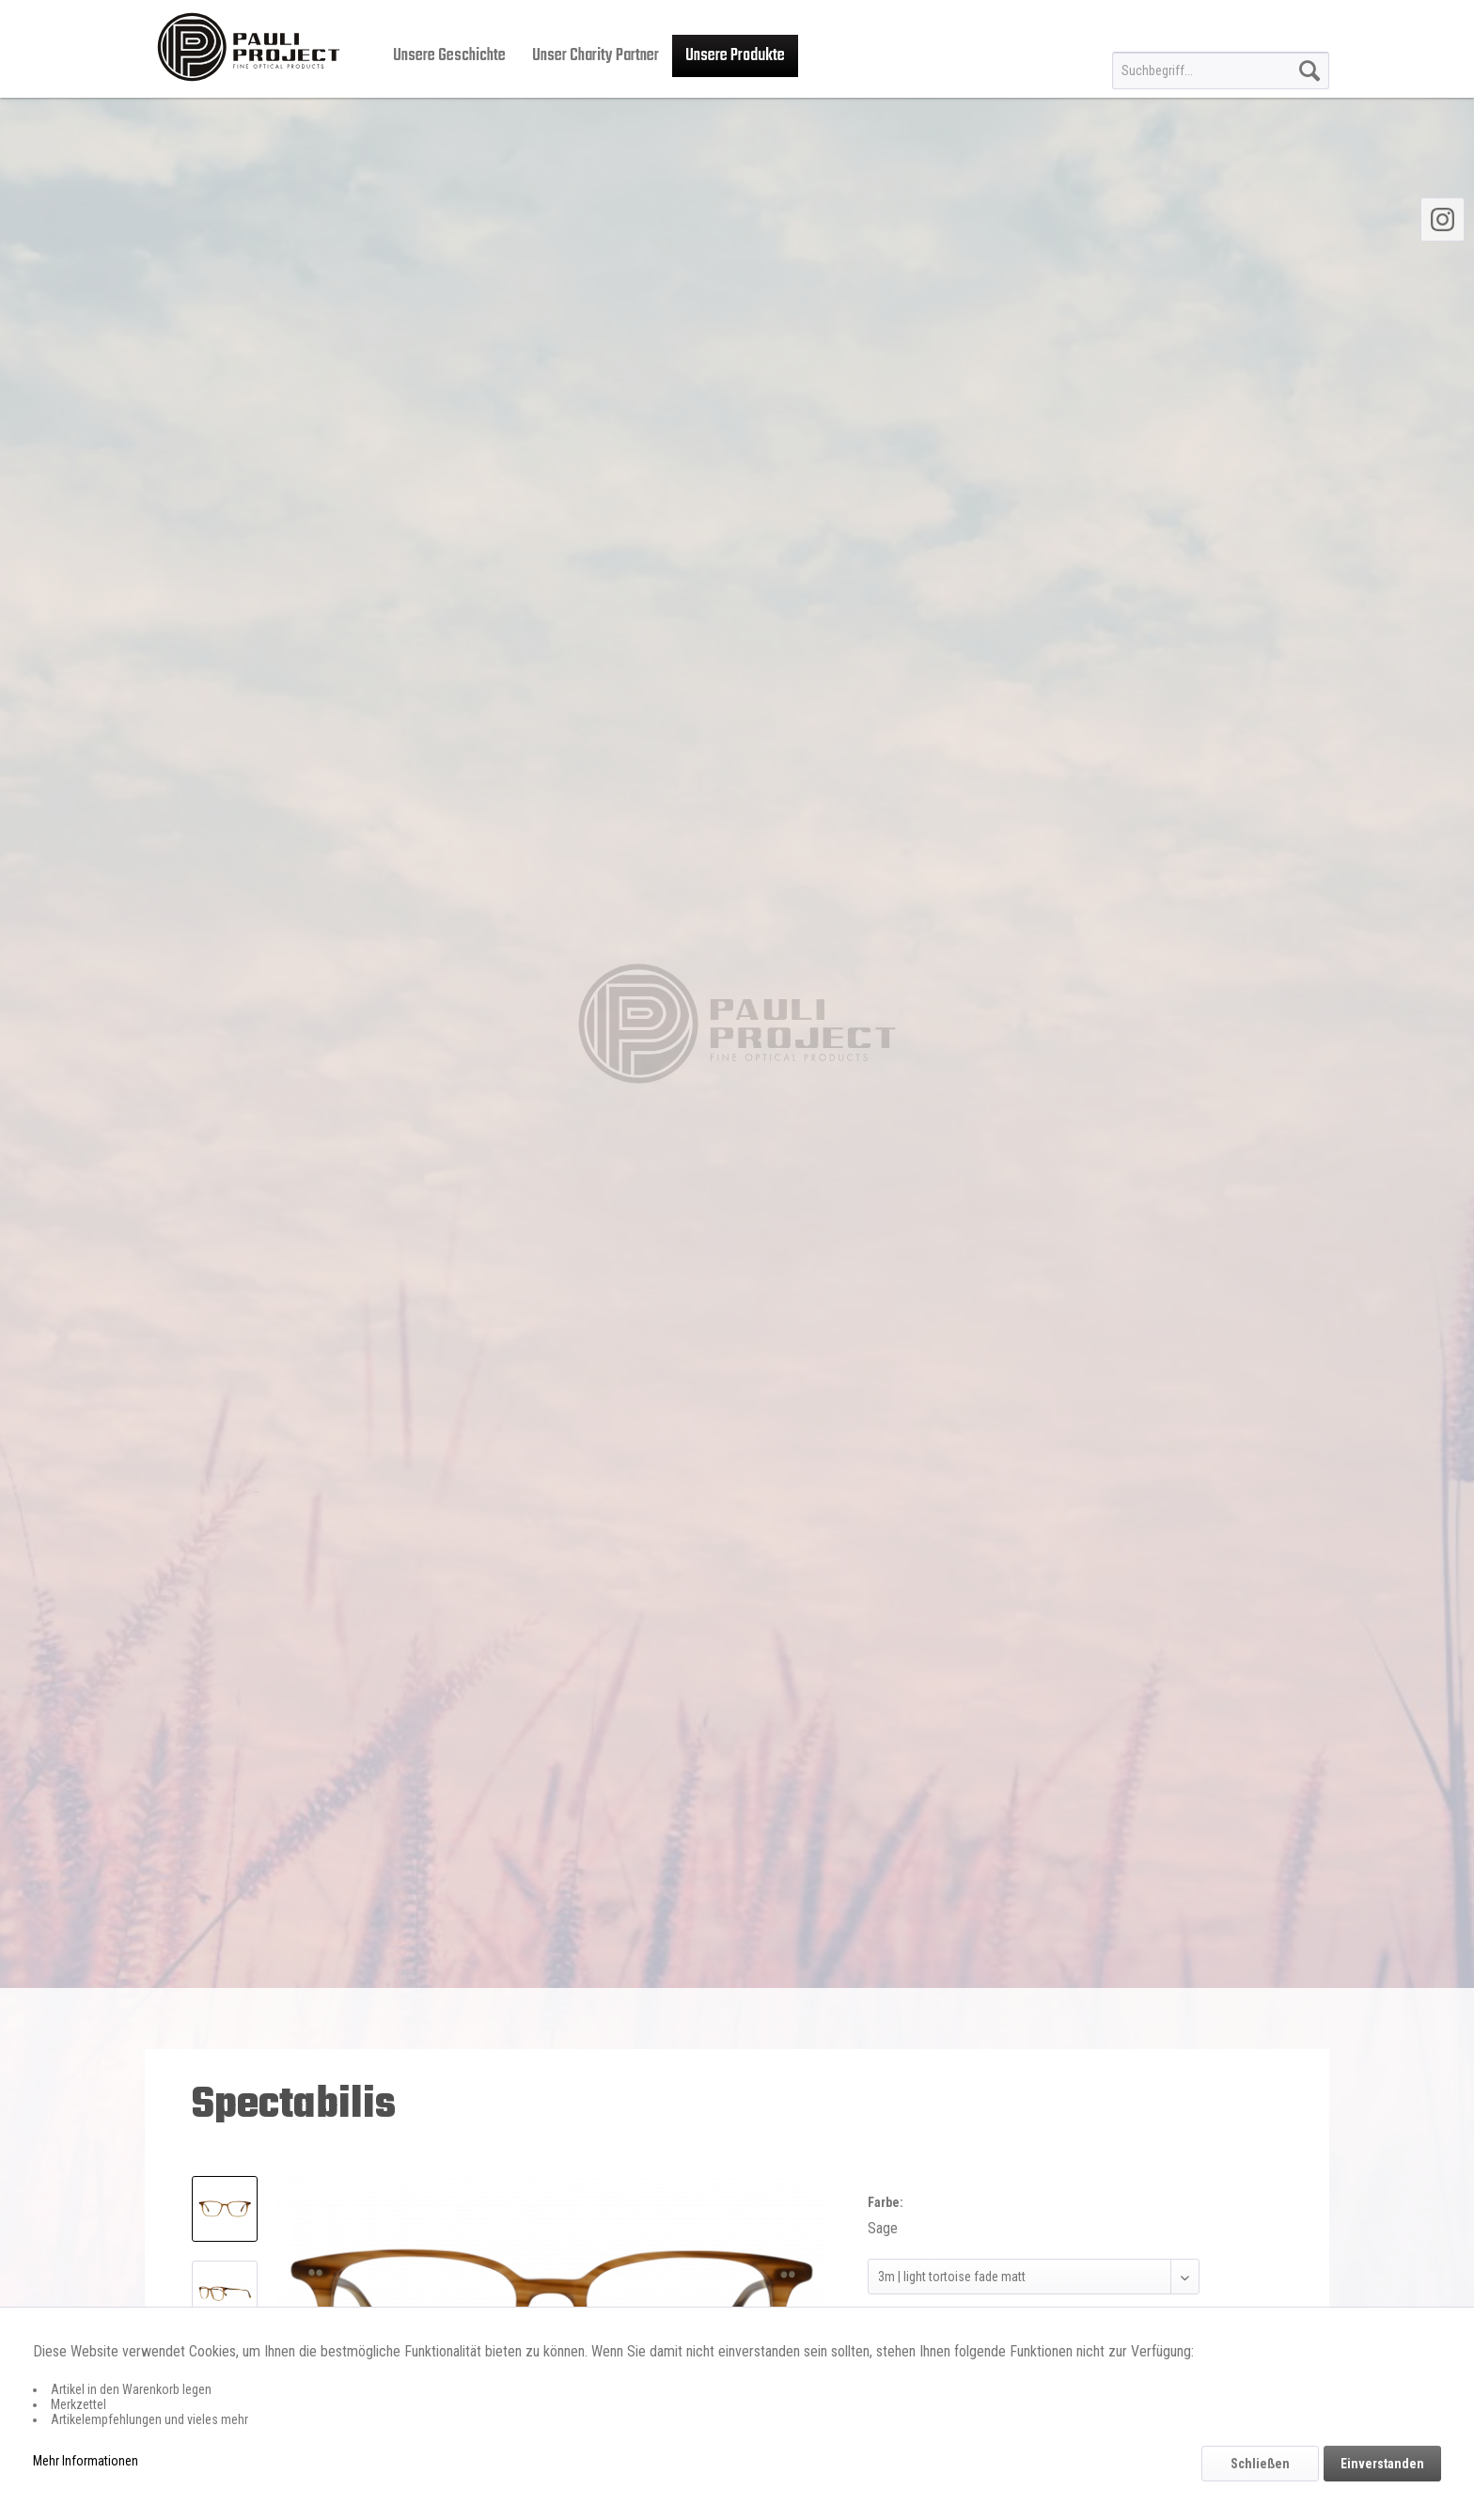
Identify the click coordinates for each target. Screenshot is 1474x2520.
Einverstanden (1382, 2463)
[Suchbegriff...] (1220, 70)
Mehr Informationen (85, 2460)
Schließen (1260, 2463)
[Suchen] (1309, 70)
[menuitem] (1220, 70)
